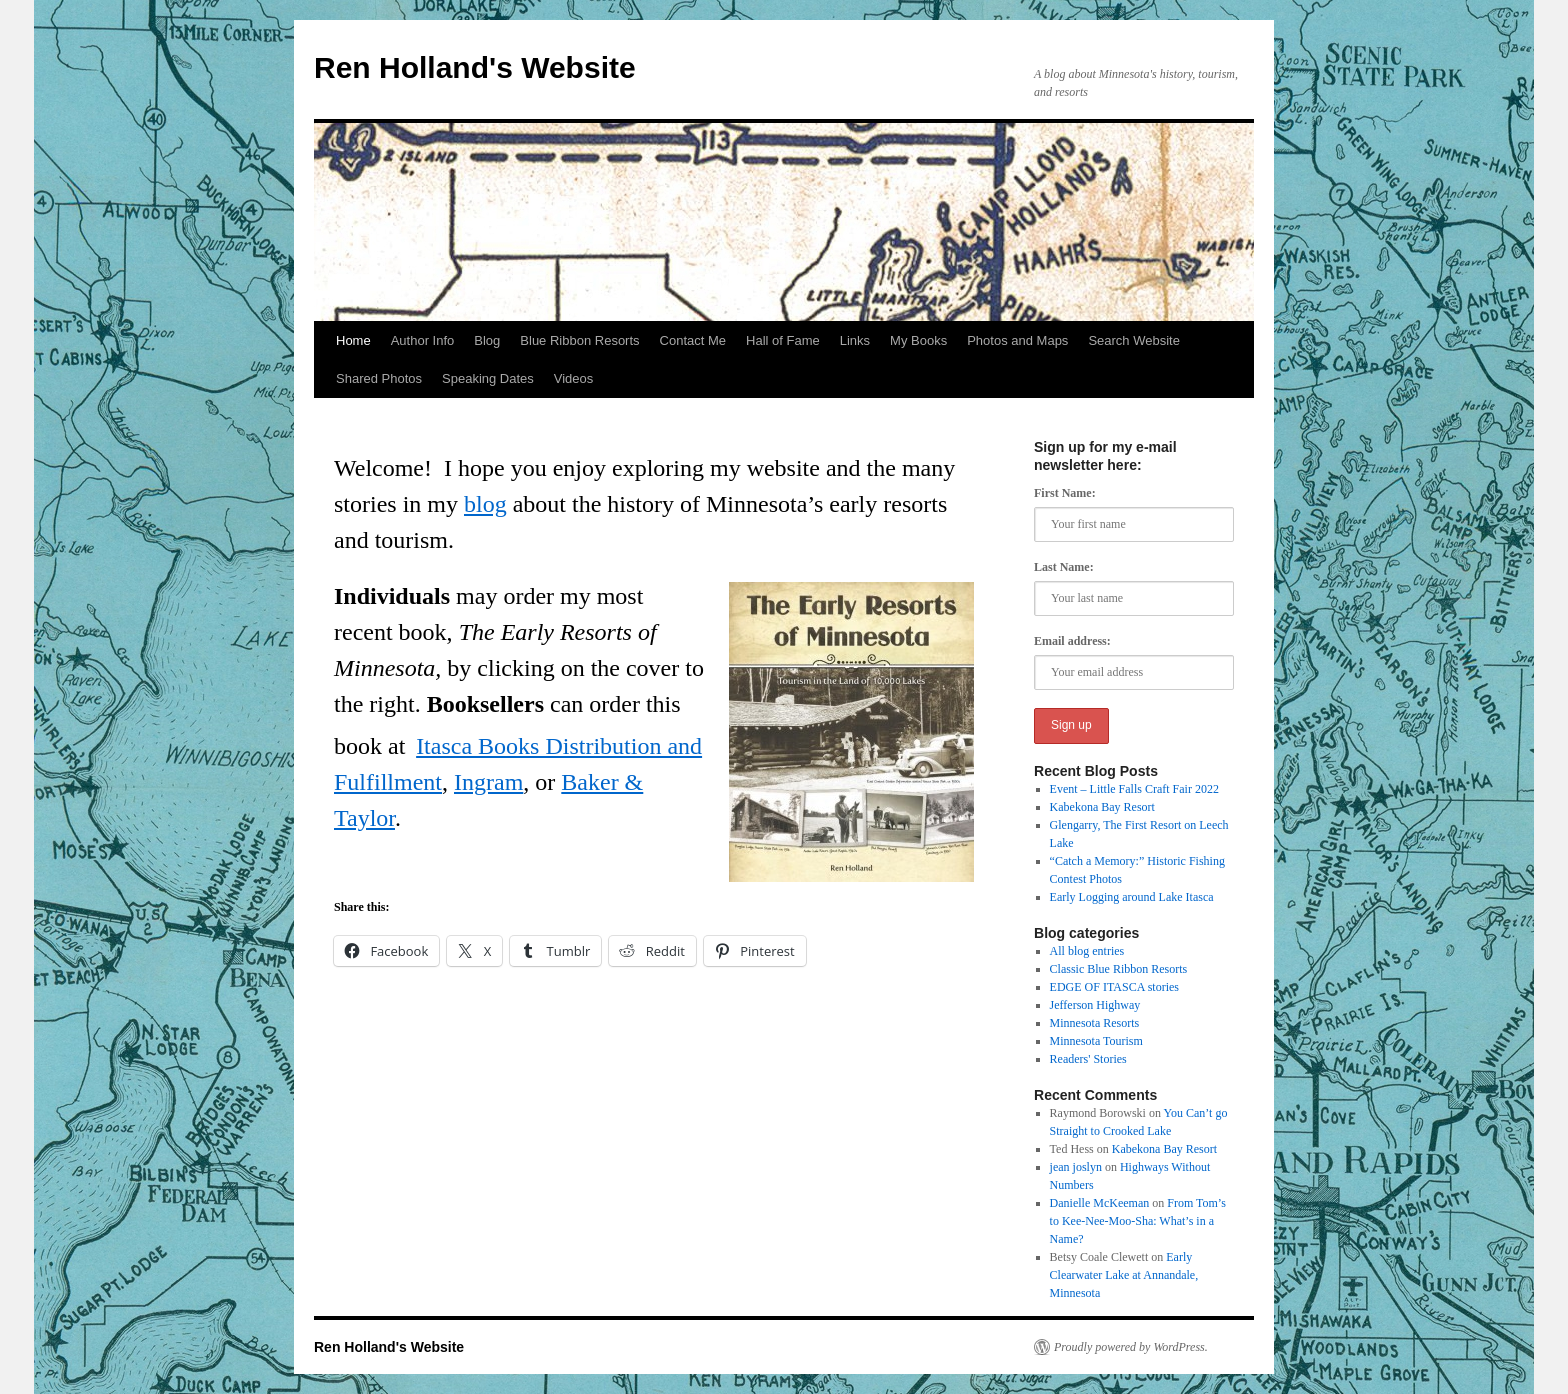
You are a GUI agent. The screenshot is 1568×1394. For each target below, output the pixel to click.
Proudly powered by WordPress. (1131, 1347)
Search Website (1134, 340)
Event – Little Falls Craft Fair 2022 (1134, 789)
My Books (918, 340)
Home (353, 340)
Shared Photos (379, 378)
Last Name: (1064, 567)
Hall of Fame (783, 340)
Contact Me (693, 340)
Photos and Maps (1017, 340)
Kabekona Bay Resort (1102, 807)
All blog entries (1087, 951)
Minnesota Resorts (1095, 1023)
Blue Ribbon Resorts (579, 340)
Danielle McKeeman (1100, 1203)
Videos (574, 378)
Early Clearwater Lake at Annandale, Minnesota (1124, 1275)
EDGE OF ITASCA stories (1114, 987)
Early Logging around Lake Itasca (1132, 897)
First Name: (1065, 493)
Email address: (1072, 641)
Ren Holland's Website (475, 67)
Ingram (488, 782)
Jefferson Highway (1095, 1005)
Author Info (423, 340)
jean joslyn (1076, 1167)
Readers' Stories (1088, 1059)
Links (855, 340)
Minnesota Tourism (1096, 1041)
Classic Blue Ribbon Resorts (1119, 969)
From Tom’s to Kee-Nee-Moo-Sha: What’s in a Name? (1138, 1221)
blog (485, 504)
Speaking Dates (488, 378)
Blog (487, 340)
